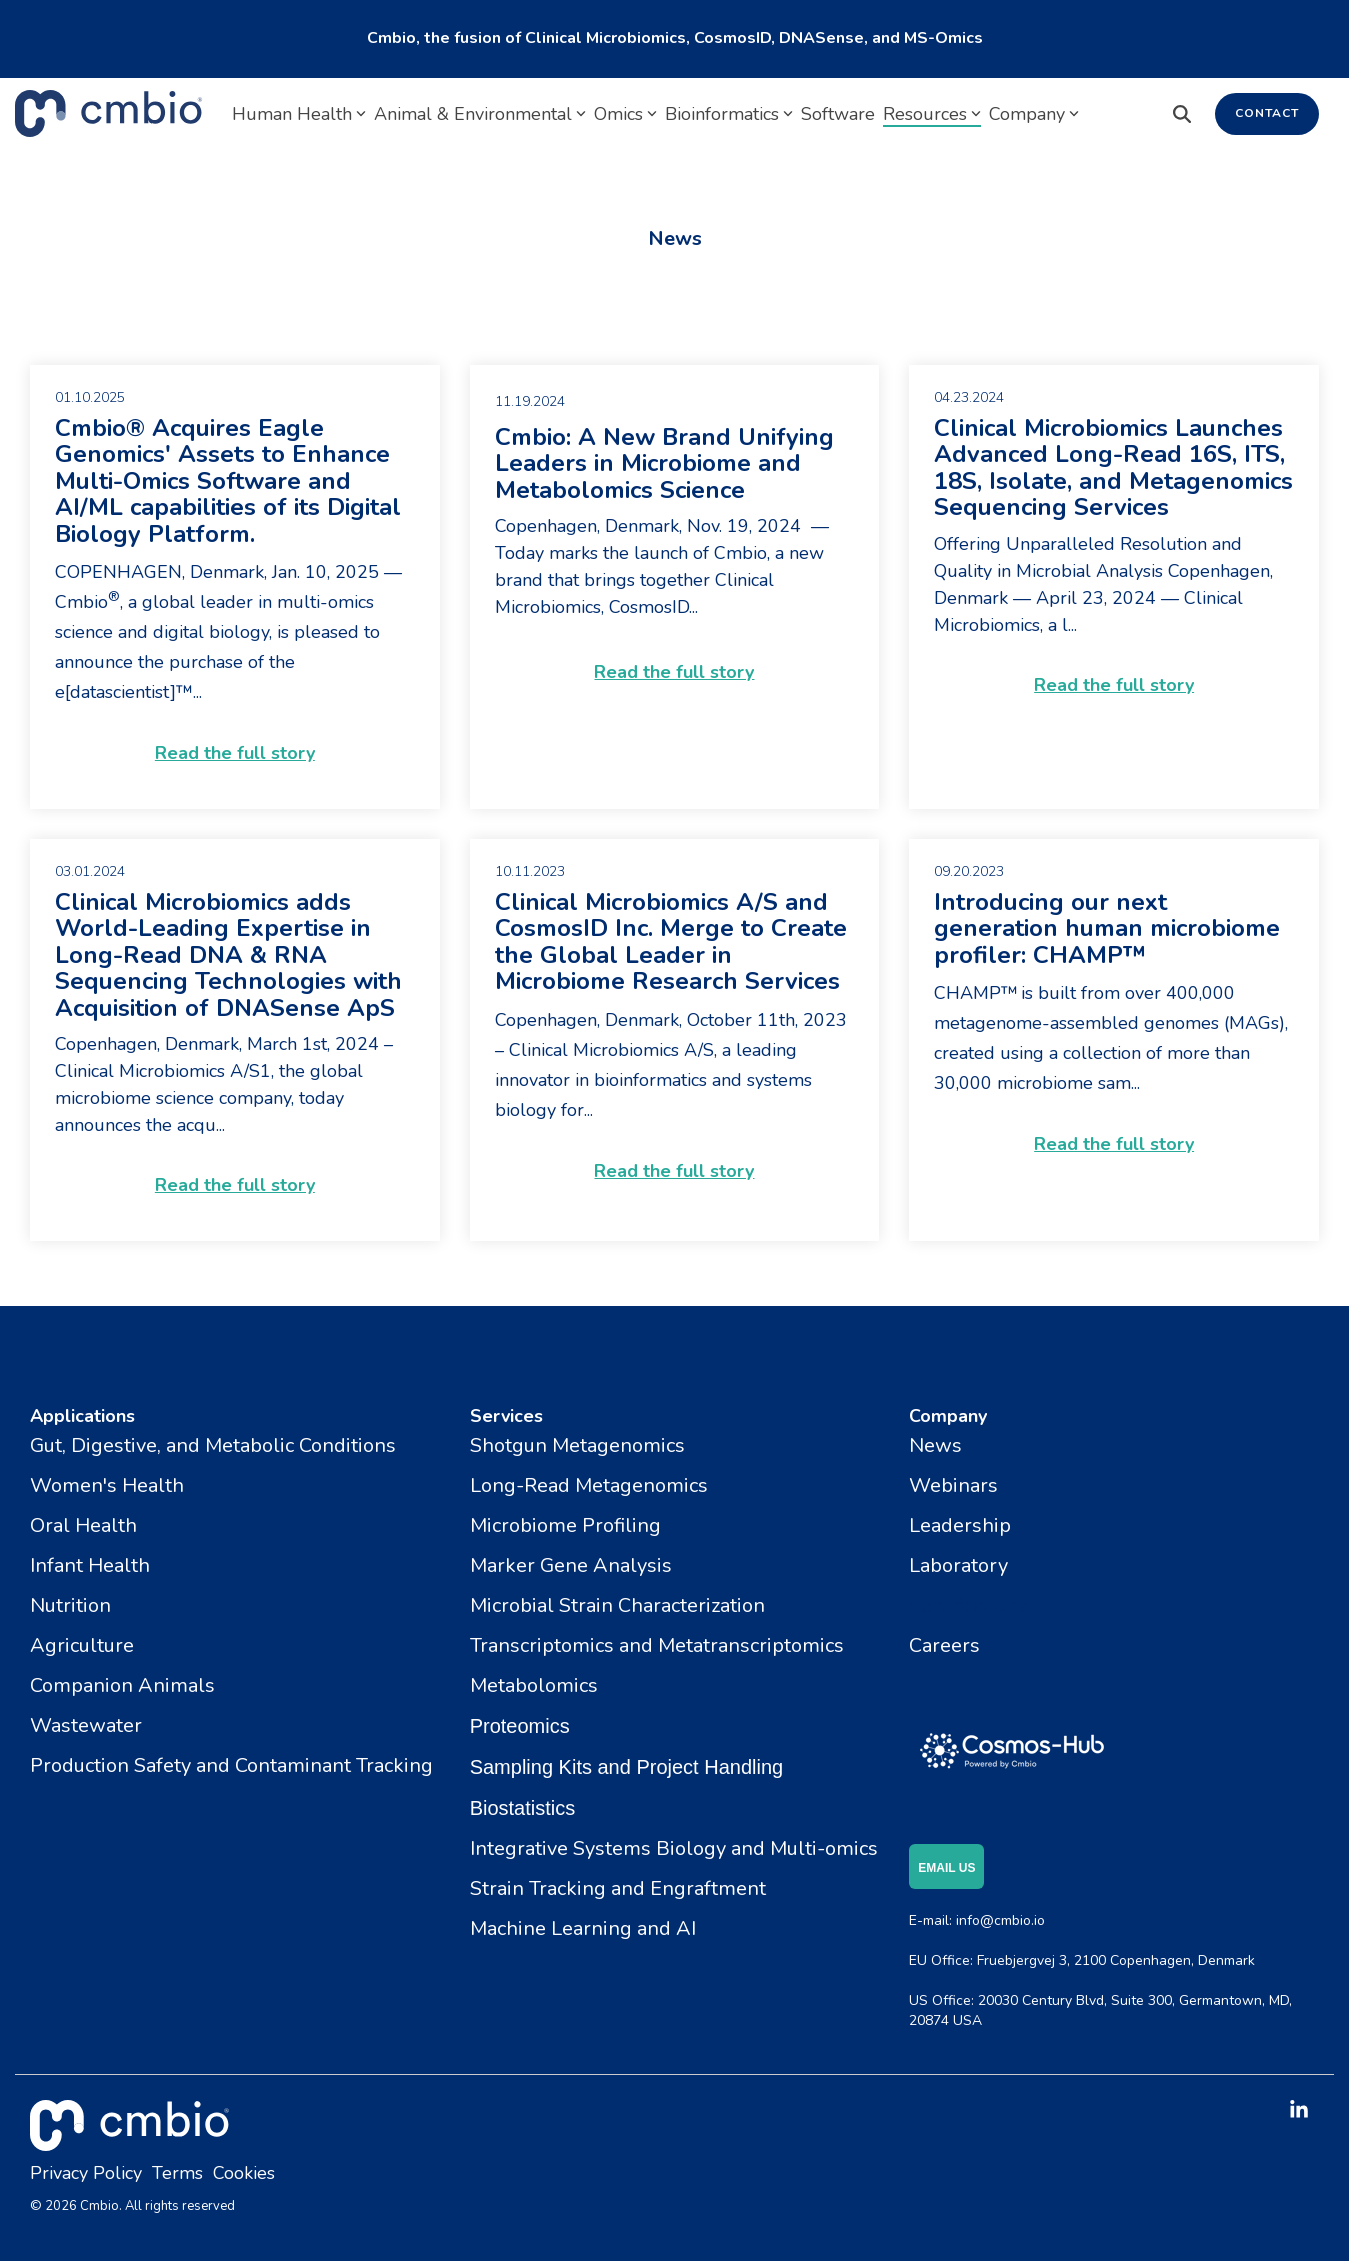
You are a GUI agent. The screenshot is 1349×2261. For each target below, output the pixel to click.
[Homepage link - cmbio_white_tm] (130, 2139)
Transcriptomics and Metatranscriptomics (657, 1645)
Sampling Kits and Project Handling (627, 1767)
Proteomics (520, 1726)
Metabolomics (534, 1685)
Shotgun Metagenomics (577, 1445)
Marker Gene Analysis (571, 1565)
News (935, 1445)
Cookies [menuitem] (244, 2173)
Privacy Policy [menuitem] (86, 2173)
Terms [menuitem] (177, 2173)
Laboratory (958, 1565)
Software (838, 114)
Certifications (968, 1605)
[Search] (1182, 114)
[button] (1299, 2111)
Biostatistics (523, 1808)
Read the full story (235, 753)
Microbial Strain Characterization (617, 1605)
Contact (1267, 113)
